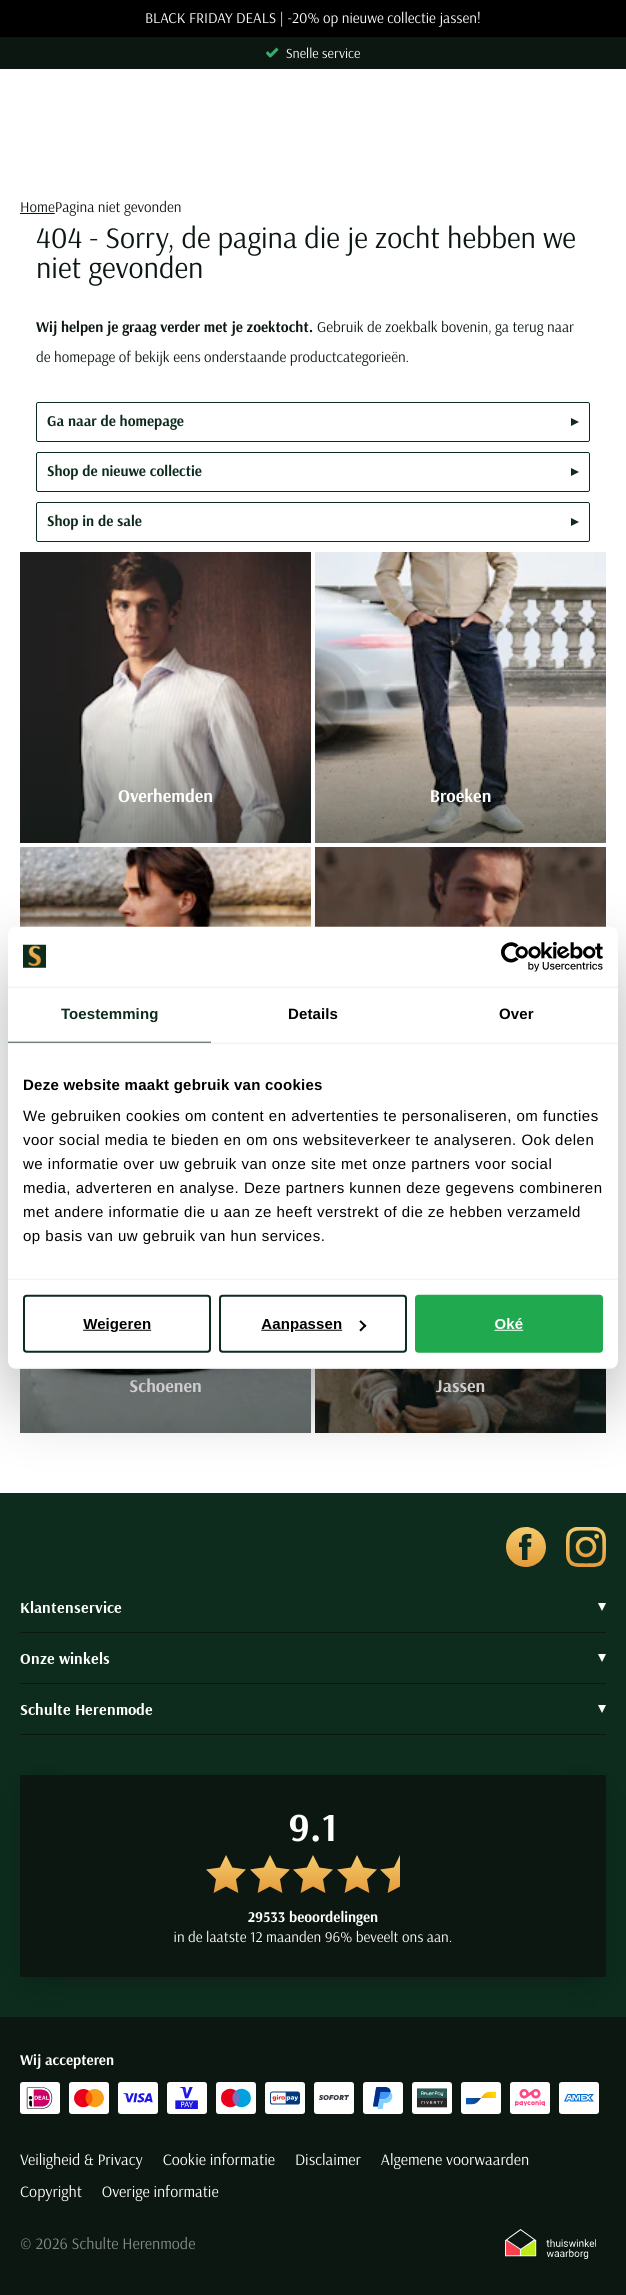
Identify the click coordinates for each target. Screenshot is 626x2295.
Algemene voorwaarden (455, 2160)
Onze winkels (313, 1658)
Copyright (51, 2192)
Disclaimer (328, 2160)
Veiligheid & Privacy (81, 2160)
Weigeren (117, 1323)
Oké (509, 1323)
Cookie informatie (219, 2160)
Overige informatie (160, 2192)
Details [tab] (313, 1013)
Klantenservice (313, 1607)
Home (37, 206)
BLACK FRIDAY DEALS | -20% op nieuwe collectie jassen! (313, 18)
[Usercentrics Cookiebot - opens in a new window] (515, 956)
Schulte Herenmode (313, 1709)
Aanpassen (313, 1323)
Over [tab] (516, 1013)
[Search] (313, 157)
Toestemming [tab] (110, 1013)
